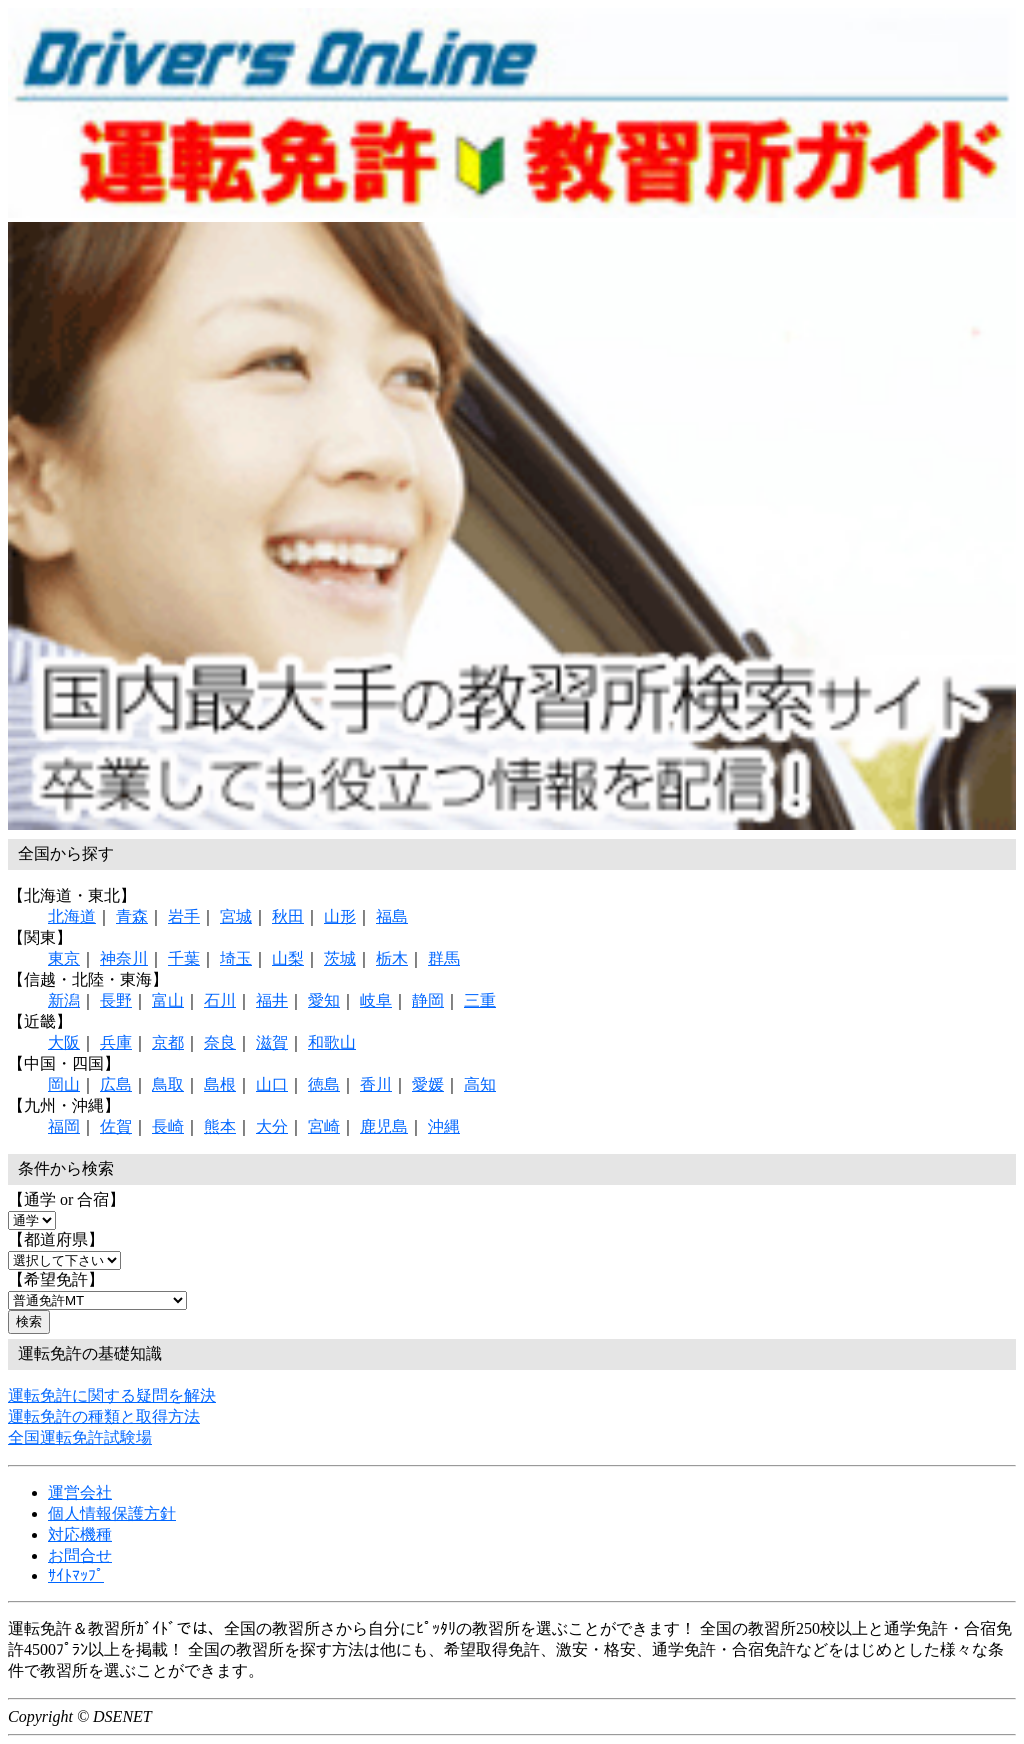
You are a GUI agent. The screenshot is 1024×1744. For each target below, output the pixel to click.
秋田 (288, 916)
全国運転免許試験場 (80, 1437)
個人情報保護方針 (112, 1513)
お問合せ (80, 1555)
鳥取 (168, 1084)
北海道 (72, 916)
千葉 (184, 958)
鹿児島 (384, 1126)
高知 (480, 1084)
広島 (116, 1084)
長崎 (168, 1126)
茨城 (340, 958)
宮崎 (324, 1126)
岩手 (184, 916)
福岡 (64, 1126)
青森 (132, 916)
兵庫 (116, 1042)
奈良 (220, 1042)
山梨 (288, 958)
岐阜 (376, 1000)
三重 (480, 1000)
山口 (272, 1084)
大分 (272, 1126)
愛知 (324, 1000)
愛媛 (428, 1084)
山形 (340, 916)
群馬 (444, 958)
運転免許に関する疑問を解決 (112, 1395)
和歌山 (332, 1042)
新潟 (64, 1000)
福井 (272, 1000)
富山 (168, 1000)
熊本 (220, 1126)
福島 (392, 916)
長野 (116, 1000)
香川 (376, 1084)
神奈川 (124, 958)
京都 (168, 1042)
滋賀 (272, 1042)
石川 (220, 1000)
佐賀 (116, 1126)
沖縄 (444, 1126)
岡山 (64, 1084)
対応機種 (80, 1534)
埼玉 (236, 958)
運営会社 (80, 1492)
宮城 (236, 916)
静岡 (428, 1000)
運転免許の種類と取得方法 (104, 1416)
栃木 (392, 958)
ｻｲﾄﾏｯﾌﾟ (76, 1575)
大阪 (64, 1042)
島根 (220, 1084)
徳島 (324, 1084)
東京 (64, 958)
